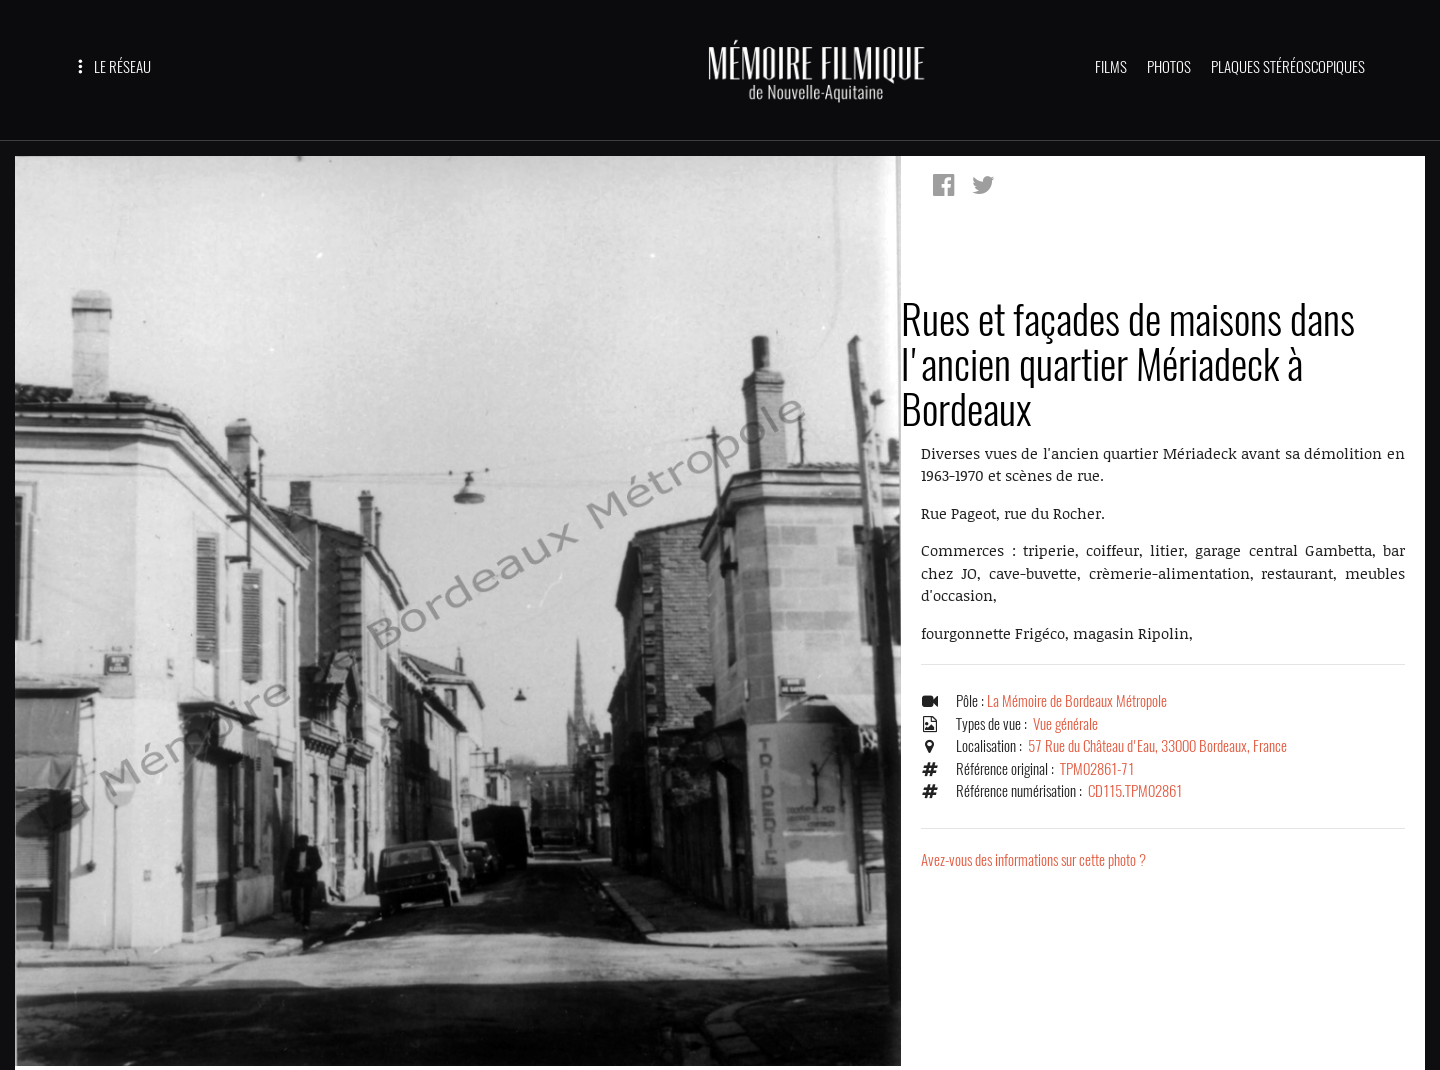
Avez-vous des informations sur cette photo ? (1033, 860)
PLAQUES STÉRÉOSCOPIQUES (1288, 67)
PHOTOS (1169, 67)
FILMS (1111, 67)
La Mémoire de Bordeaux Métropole (1077, 701)
